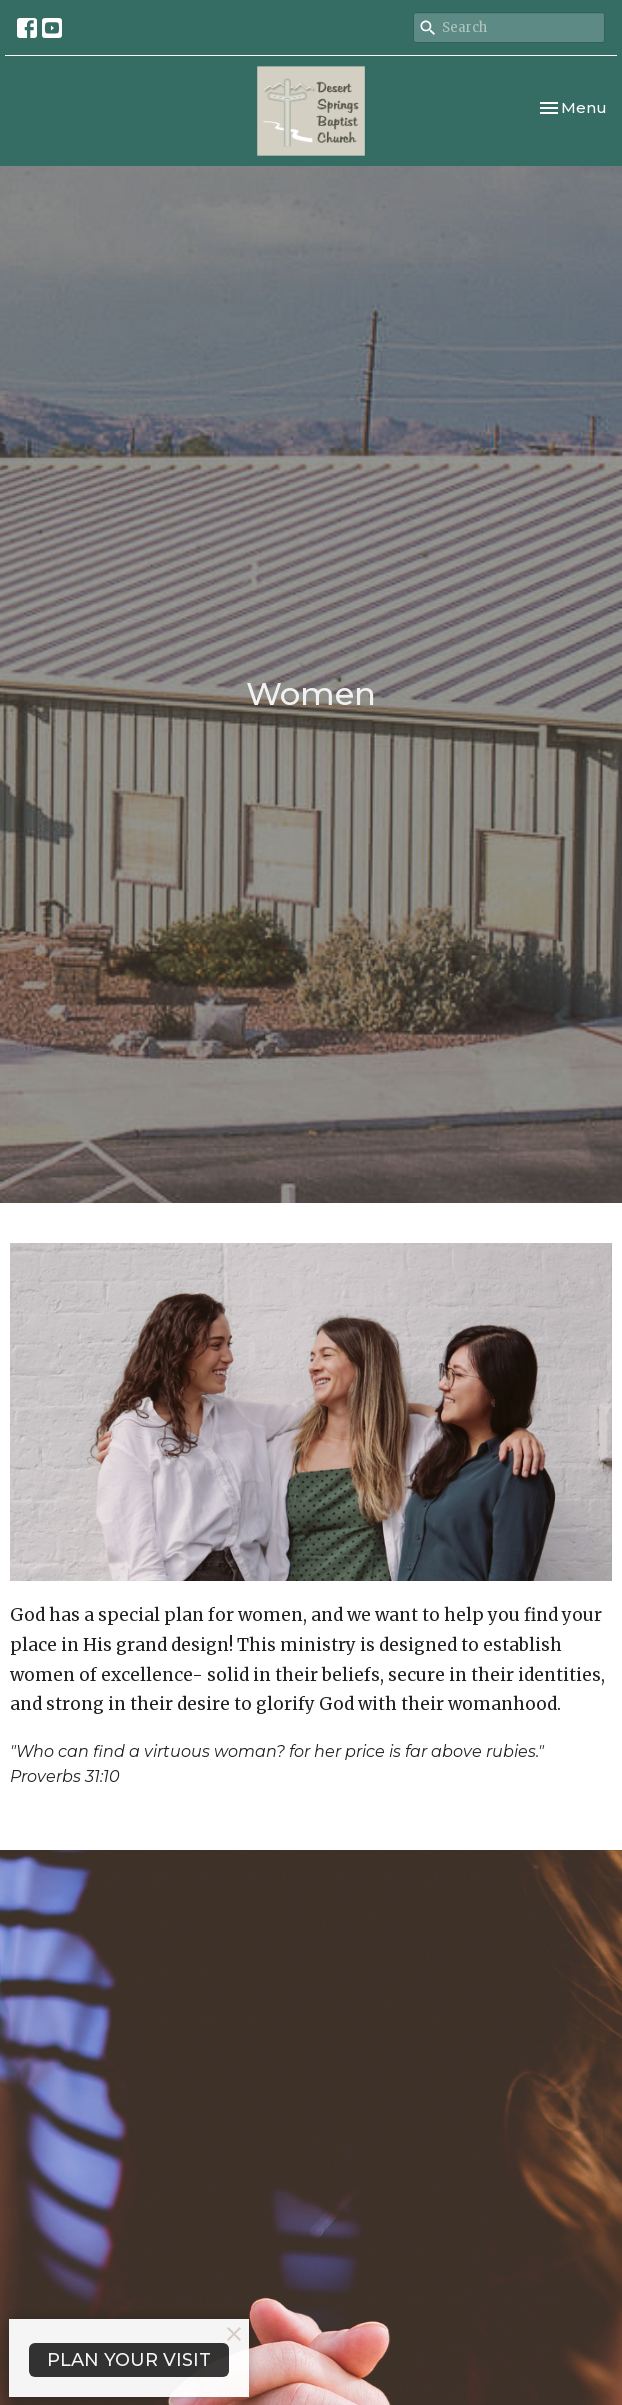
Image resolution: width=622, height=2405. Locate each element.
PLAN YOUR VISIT (129, 2360)
